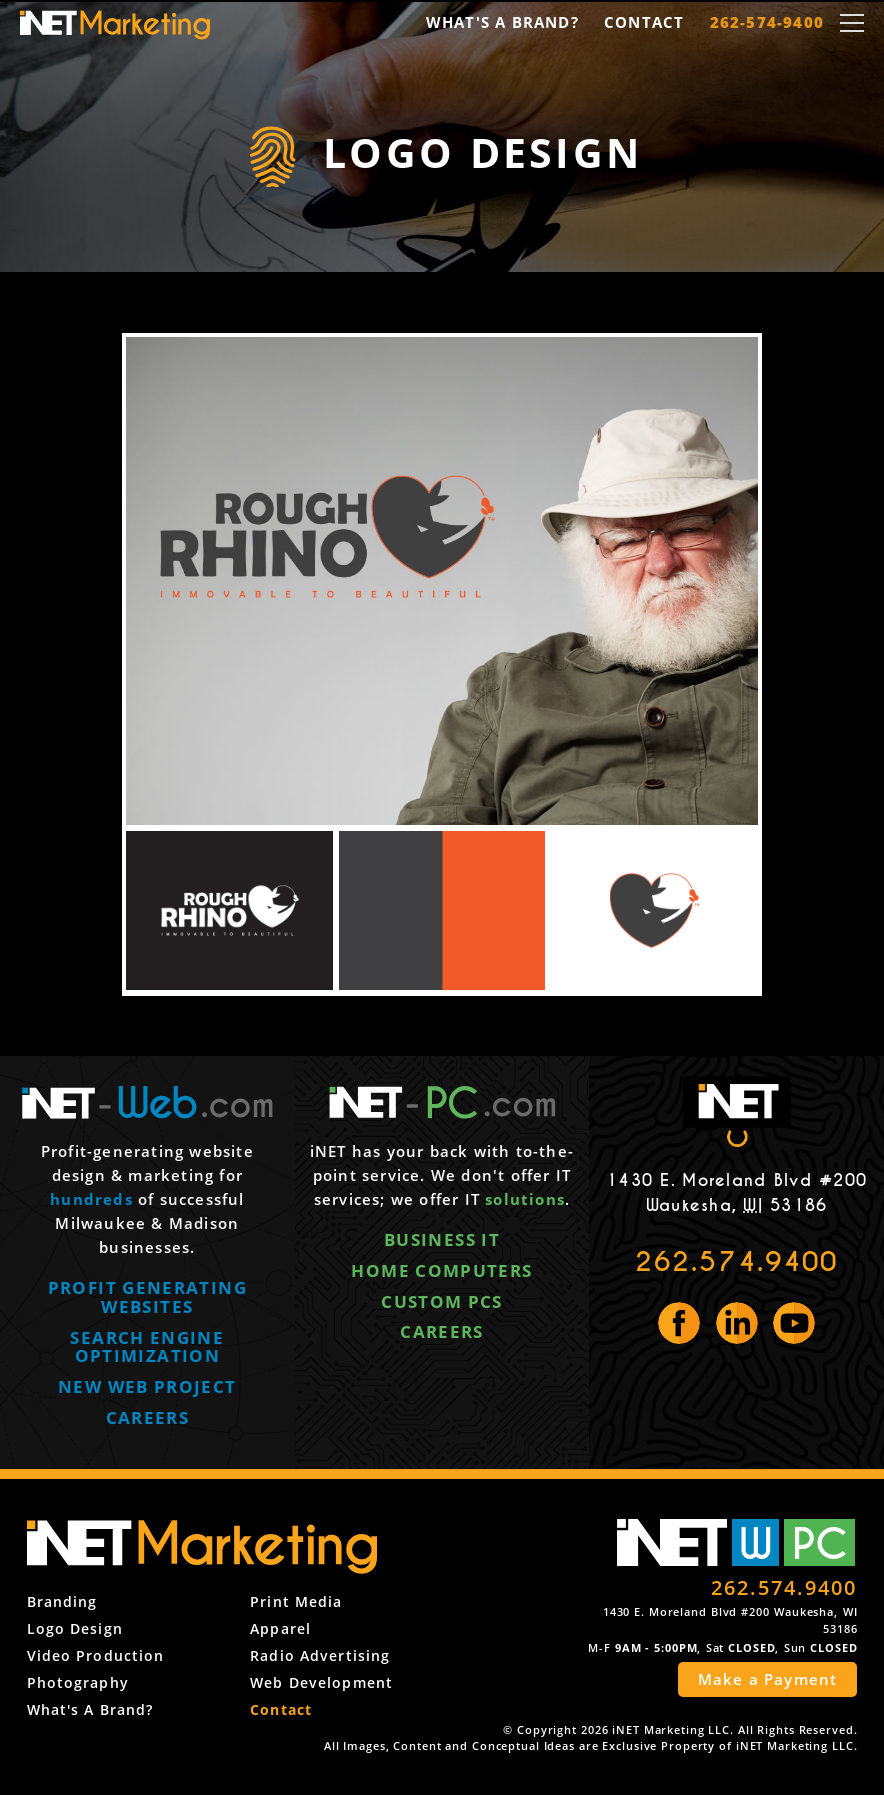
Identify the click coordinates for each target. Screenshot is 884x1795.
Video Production (96, 1655)
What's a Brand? (502, 22)
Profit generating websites (147, 1297)
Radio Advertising (320, 1655)
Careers (148, 1417)
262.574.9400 (736, 1262)
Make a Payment (768, 1679)
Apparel (280, 1628)
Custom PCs (442, 1301)
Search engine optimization (147, 1347)
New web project (147, 1386)
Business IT (442, 1239)
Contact (644, 22)
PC (820, 1542)
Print (296, 1601)
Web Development (321, 1682)
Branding (62, 1601)
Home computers (441, 1270)
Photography (78, 1682)
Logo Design (75, 1628)
